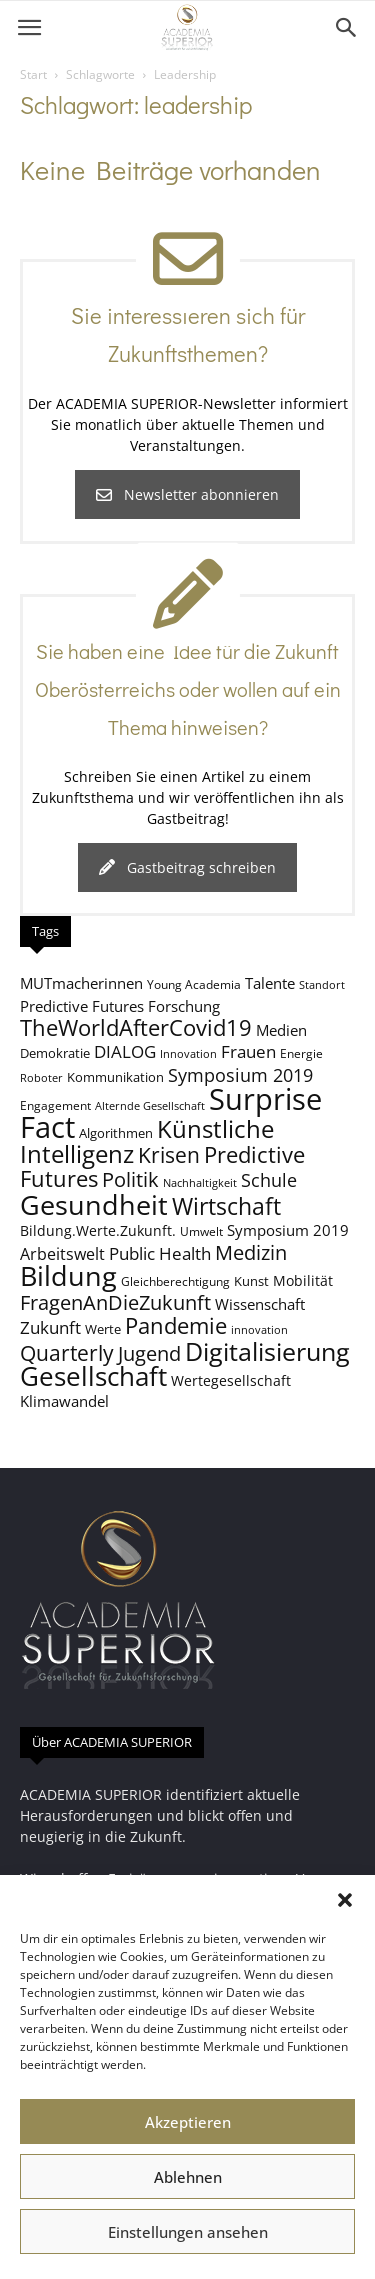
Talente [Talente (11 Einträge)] (270, 983)
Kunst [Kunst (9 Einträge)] (251, 1281)
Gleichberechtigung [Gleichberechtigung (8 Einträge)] (175, 1281)
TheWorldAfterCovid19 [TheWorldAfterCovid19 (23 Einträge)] (136, 1027)
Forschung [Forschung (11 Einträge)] (184, 1006)
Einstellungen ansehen (188, 2232)
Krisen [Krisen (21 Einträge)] (169, 1154)
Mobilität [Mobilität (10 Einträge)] (303, 1280)
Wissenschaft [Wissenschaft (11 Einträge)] (260, 1304)
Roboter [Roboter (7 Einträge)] (41, 1078)
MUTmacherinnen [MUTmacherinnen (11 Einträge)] (81, 983)
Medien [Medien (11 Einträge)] (281, 1030)
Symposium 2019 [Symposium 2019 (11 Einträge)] (288, 1230)
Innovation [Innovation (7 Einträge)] (188, 1054)
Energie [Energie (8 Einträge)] (301, 1053)
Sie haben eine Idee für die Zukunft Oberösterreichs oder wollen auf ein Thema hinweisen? (188, 689)
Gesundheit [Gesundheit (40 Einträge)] (94, 1204)
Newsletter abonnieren (187, 494)
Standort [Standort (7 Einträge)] (322, 985)
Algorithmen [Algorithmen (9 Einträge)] (116, 1133)
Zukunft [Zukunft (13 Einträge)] (50, 1327)
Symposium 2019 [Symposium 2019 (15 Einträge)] (240, 1075)
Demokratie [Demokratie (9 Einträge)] (55, 1053)
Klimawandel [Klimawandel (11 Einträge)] (64, 1401)
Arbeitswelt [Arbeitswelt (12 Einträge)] (62, 1254)
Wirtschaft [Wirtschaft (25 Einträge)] (226, 1206)
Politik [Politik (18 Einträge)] (130, 1179)
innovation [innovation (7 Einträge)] (259, 1330)
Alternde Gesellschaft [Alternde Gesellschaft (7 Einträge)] (150, 1106)
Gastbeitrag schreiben (187, 867)
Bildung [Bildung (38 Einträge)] (68, 1275)
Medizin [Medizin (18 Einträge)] (251, 1252)
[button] (345, 1900)
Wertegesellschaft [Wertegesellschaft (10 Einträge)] (231, 1380)
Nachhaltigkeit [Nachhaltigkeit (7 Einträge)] (200, 1183)
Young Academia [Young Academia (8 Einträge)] (194, 984)
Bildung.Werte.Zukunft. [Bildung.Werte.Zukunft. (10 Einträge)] (98, 1230)
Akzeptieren (188, 2122)
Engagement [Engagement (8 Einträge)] (55, 1105)
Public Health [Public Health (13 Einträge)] (160, 1253)
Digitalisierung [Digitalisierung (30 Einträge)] (267, 1351)
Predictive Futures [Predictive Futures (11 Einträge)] (82, 1006)
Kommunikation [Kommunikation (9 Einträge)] (115, 1077)
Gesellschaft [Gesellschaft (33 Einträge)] (93, 1376)
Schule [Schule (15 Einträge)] (269, 1180)
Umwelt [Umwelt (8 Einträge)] (201, 1231)
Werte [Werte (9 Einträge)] (103, 1329)
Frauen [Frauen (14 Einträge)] (248, 1051)
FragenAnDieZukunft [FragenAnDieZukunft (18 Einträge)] (115, 1302)
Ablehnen (188, 2177)
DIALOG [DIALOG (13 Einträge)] (125, 1051)
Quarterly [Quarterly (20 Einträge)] (67, 1353)
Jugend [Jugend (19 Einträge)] (149, 1353)
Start (33, 74)
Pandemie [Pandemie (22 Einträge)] (176, 1325)
